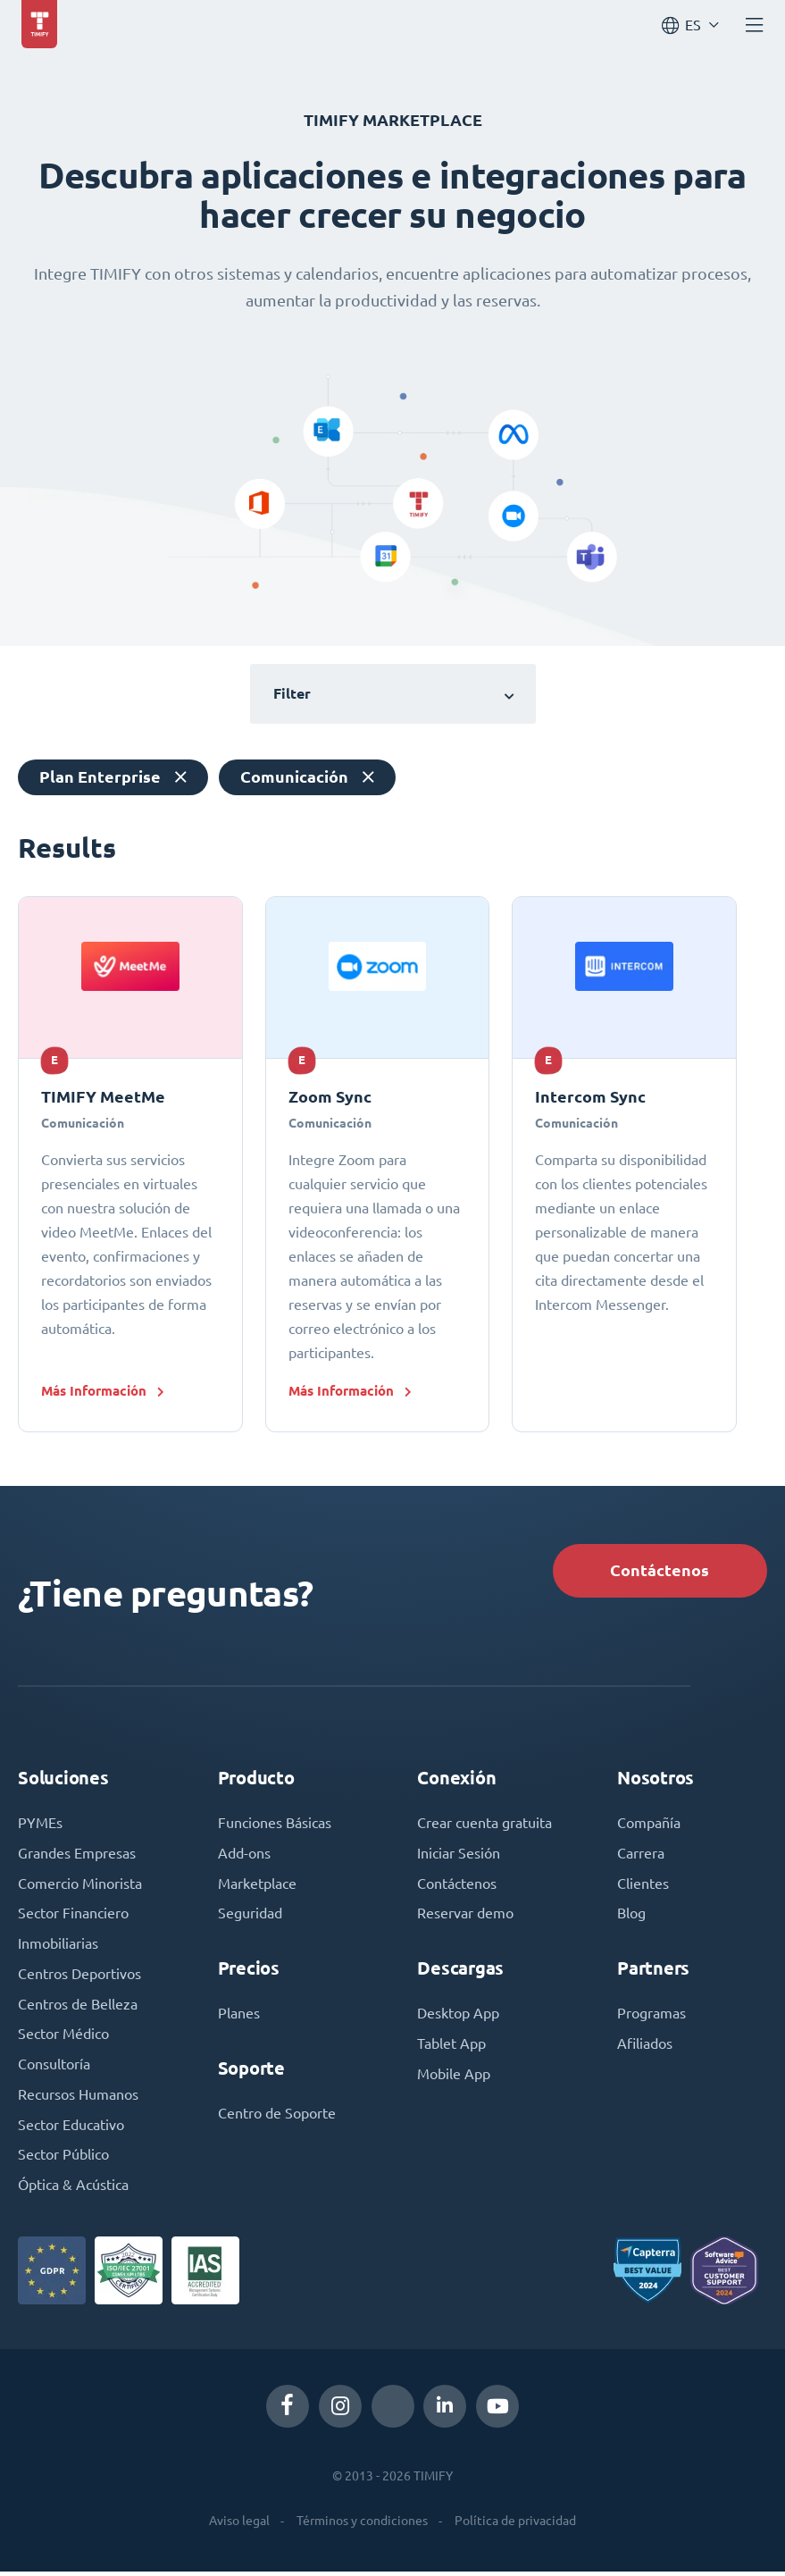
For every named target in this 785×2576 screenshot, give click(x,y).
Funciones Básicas (274, 1825)
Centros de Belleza (78, 2008)
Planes (239, 2017)
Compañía (649, 1825)
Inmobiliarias (58, 1947)
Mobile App (453, 2077)
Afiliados (644, 2047)
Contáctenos (657, 1571)
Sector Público (63, 2160)
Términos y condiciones (362, 2526)
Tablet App (451, 2047)
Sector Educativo (71, 2129)
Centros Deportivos (79, 1977)
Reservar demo (465, 1917)
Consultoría (54, 2068)
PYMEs (40, 1825)
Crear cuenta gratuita (484, 1825)
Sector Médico (63, 2038)
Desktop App (458, 2017)
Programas (651, 2017)
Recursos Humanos (78, 2099)
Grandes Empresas (77, 1856)
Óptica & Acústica (73, 2190)
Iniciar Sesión (458, 1856)
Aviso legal (239, 2526)
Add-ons (244, 1856)
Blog (631, 1917)
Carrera (640, 1856)
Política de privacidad (515, 2526)
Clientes (643, 1886)
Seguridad (250, 1917)
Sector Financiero (73, 1917)
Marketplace (257, 1886)
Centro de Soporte (277, 2117)
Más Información (93, 1390)
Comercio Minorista (80, 1886)
